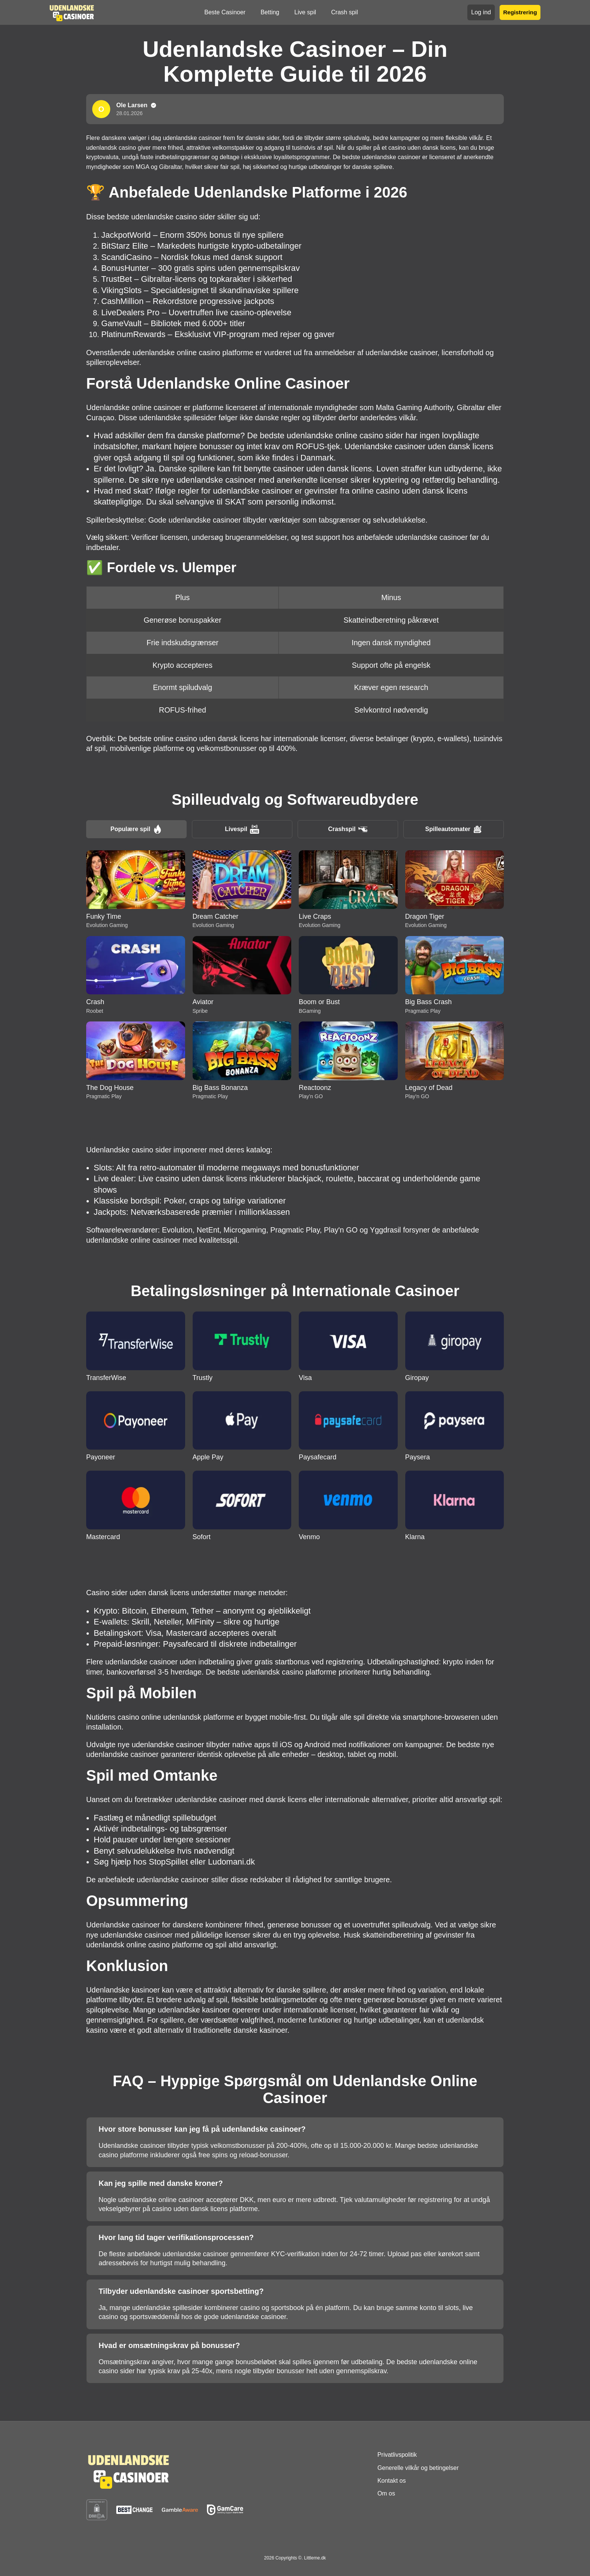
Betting (269, 12)
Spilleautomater (453, 829)
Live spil (305, 12)
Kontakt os (391, 2480)
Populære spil (137, 829)
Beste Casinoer (224, 12)
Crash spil (344, 12)
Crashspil (348, 829)
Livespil (242, 829)
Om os (386, 2493)
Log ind (481, 12)
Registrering (520, 12)
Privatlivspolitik (397, 2454)
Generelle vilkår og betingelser (418, 2468)
